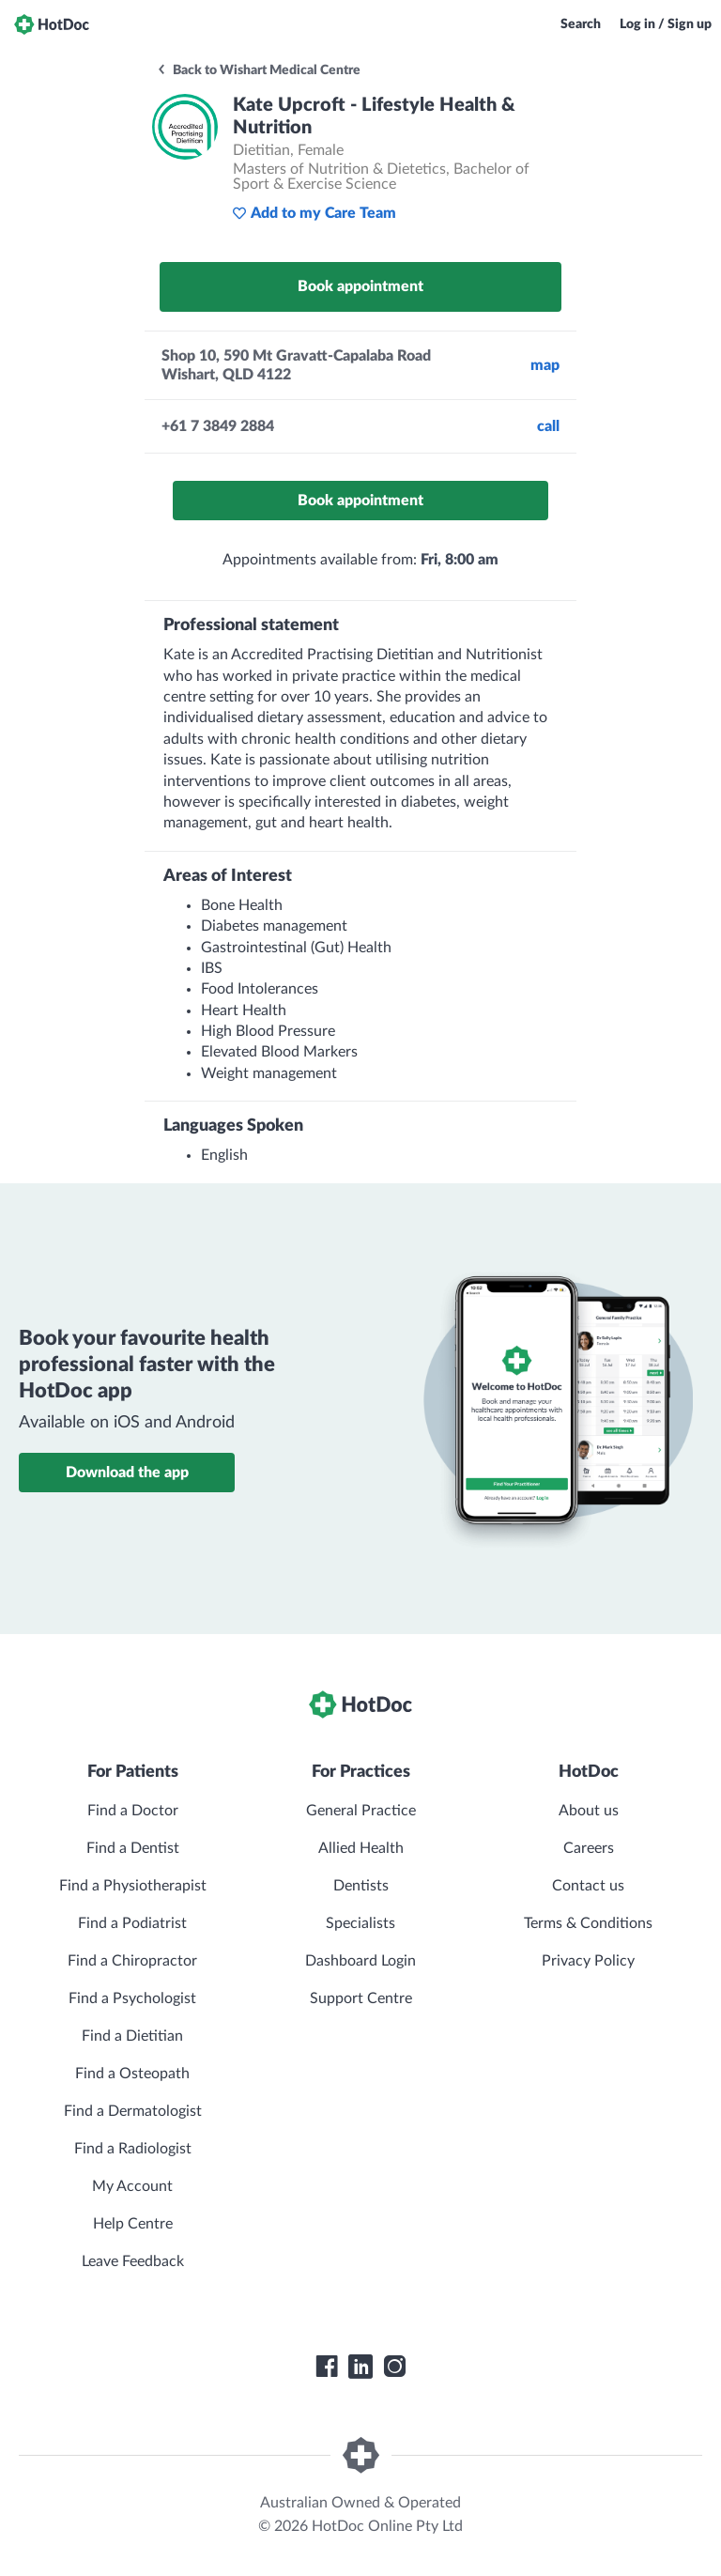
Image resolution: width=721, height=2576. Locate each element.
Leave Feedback (133, 2261)
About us (589, 1810)
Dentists (361, 1885)
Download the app (127, 1472)
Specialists (360, 1923)
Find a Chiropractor (132, 1960)
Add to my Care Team (314, 213)
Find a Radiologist (133, 2148)
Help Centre (133, 2223)
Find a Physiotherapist (133, 1885)
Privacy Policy (588, 1960)
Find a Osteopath (132, 2073)
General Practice (361, 1810)
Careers (588, 1848)
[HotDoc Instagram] (394, 2366)
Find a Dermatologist (133, 2111)
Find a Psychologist (132, 1998)
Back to (258, 70)
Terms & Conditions (588, 1923)
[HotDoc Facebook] (327, 2366)
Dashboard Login (360, 1960)
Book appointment (360, 286)
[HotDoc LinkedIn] (360, 2366)
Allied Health (361, 1848)
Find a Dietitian (132, 2036)
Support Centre (361, 1998)
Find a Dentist (132, 1848)
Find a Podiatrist (132, 1923)
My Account (132, 2186)
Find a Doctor (132, 1810)
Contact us (588, 1885)
